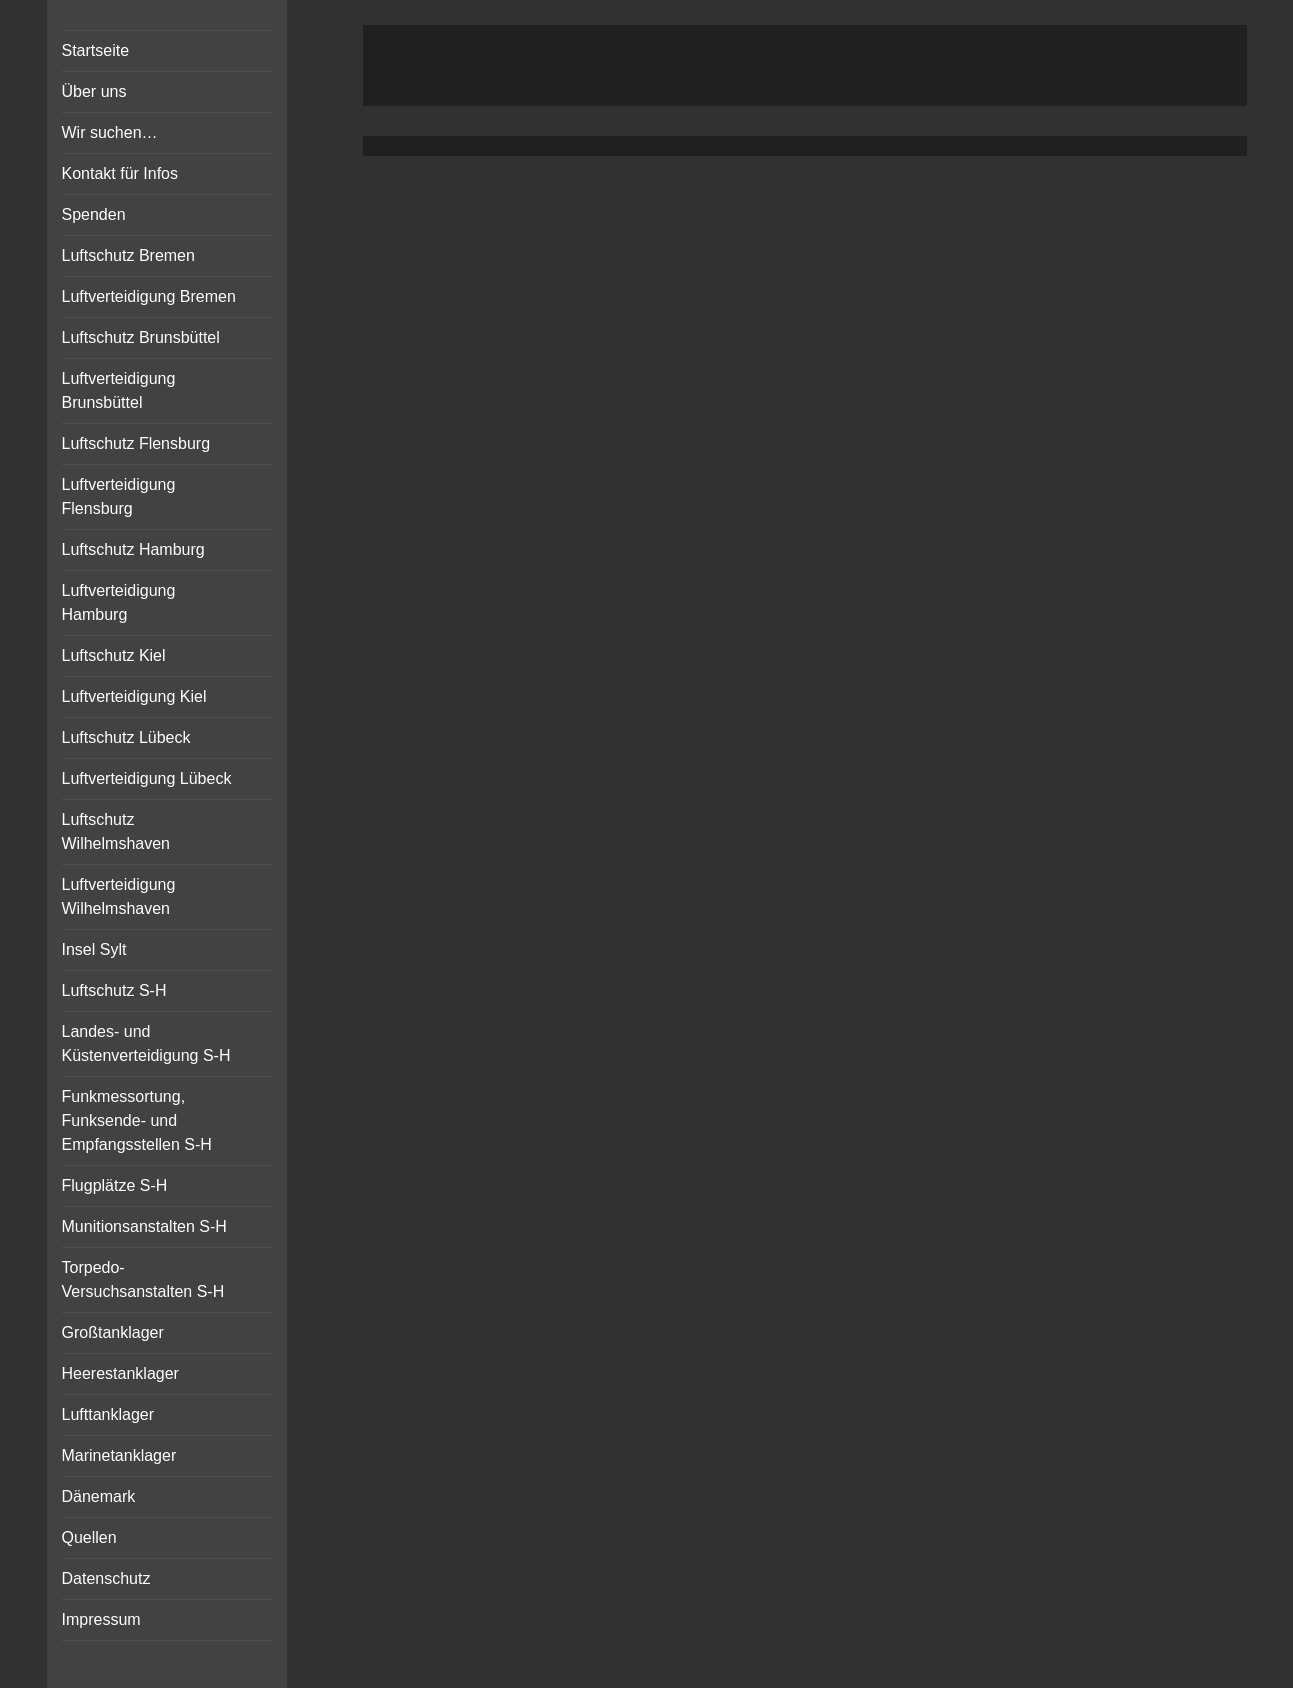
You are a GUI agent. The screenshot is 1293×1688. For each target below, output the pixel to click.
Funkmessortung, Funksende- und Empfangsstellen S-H (137, 1120)
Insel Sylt (94, 949)
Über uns (94, 91)
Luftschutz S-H (114, 990)
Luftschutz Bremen (128, 255)
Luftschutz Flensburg (136, 443)
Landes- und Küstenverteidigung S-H (146, 1043)
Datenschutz (106, 1578)
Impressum (101, 1619)
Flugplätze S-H (115, 1185)
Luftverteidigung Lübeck (147, 778)
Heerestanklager (120, 1373)
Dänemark (99, 1496)
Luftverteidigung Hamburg (119, 602)
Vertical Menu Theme (844, 177)
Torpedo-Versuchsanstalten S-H (143, 1279)
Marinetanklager (119, 1455)
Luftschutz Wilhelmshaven (116, 831)
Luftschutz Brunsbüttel (141, 337)
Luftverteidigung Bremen (149, 296)
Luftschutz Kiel (114, 655)
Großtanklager (113, 1332)
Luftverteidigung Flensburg (119, 496)
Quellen (89, 1537)
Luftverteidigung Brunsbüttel (119, 390)
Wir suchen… (110, 132)
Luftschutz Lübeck (126, 737)
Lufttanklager (108, 1414)
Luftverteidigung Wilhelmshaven (119, 896)
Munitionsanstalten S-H (144, 1226)
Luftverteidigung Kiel (134, 696)
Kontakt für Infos (120, 173)
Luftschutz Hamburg (133, 549)
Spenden (94, 214)
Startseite (96, 50)
